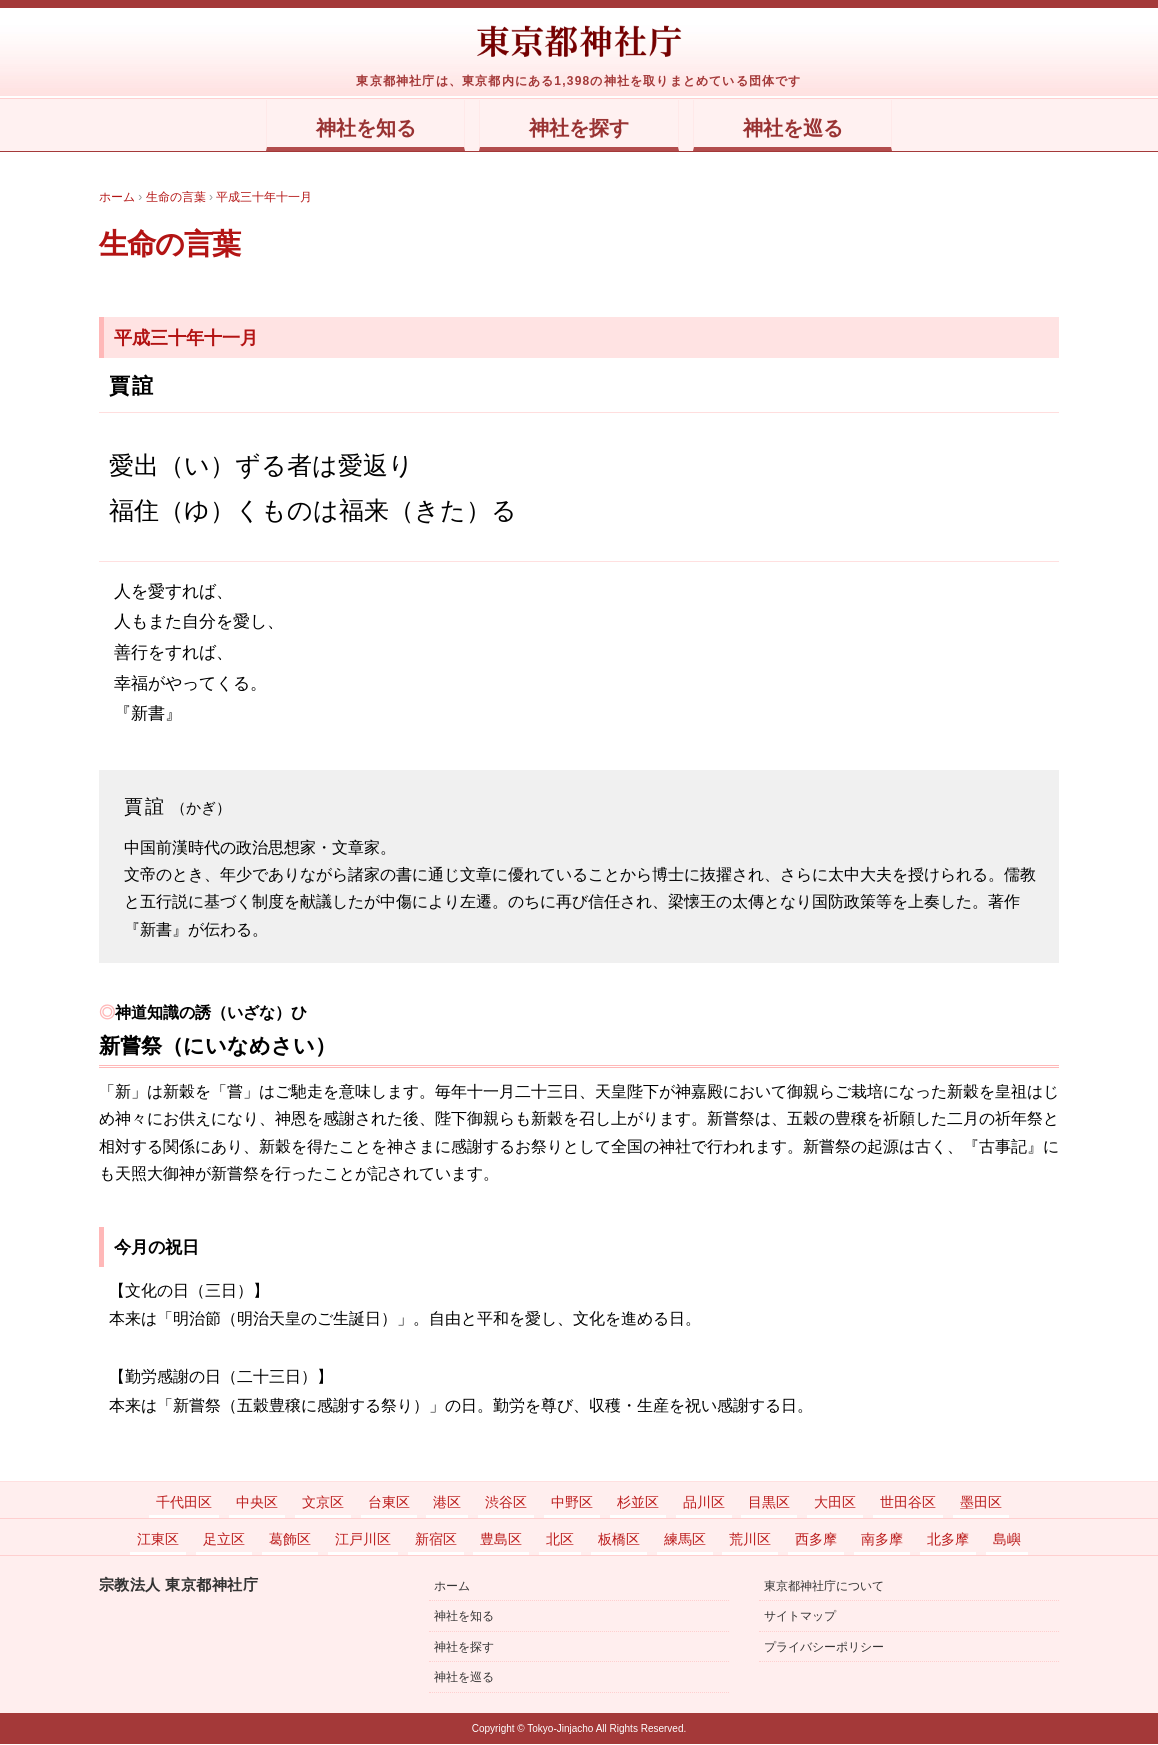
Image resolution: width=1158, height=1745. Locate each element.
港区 (447, 1503)
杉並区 (638, 1503)
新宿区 (436, 1540)
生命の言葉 (177, 244)
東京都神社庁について (824, 1587)
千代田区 (184, 1503)
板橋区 (619, 1540)
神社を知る (346, 129)
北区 (560, 1540)
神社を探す (579, 129)
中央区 (257, 1503)
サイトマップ (800, 1617)
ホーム (452, 1587)
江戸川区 (363, 1540)
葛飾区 (290, 1540)
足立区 (224, 1540)
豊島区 (501, 1540)
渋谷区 (506, 1503)
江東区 (158, 1540)
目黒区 (769, 1503)
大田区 (835, 1503)
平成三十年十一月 (186, 339)
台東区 (389, 1503)
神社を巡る (811, 129)
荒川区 (750, 1540)
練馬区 (685, 1540)
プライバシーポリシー (824, 1648)
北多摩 (948, 1540)
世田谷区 (908, 1503)
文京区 (323, 1503)
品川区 (704, 1503)
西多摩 (816, 1540)
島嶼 (1007, 1540)
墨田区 (981, 1503)
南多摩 (882, 1540)
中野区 (572, 1503)
